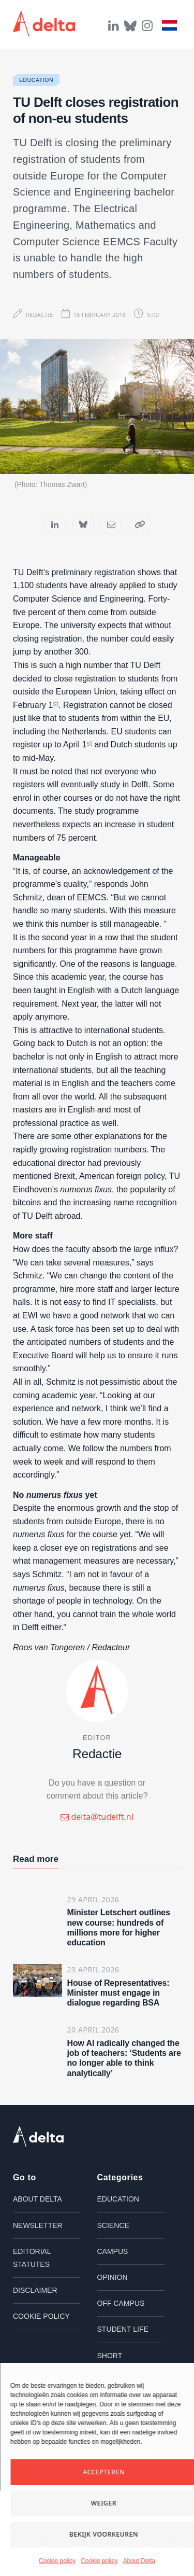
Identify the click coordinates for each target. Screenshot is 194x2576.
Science (113, 2225)
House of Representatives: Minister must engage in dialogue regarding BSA (118, 1993)
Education (36, 80)
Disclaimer (35, 2290)
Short (110, 2355)
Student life (122, 2329)
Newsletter (38, 2225)
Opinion (112, 2277)
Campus (112, 2251)
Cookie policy (57, 2561)
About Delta (139, 2561)
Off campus (121, 2303)
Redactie (39, 314)
